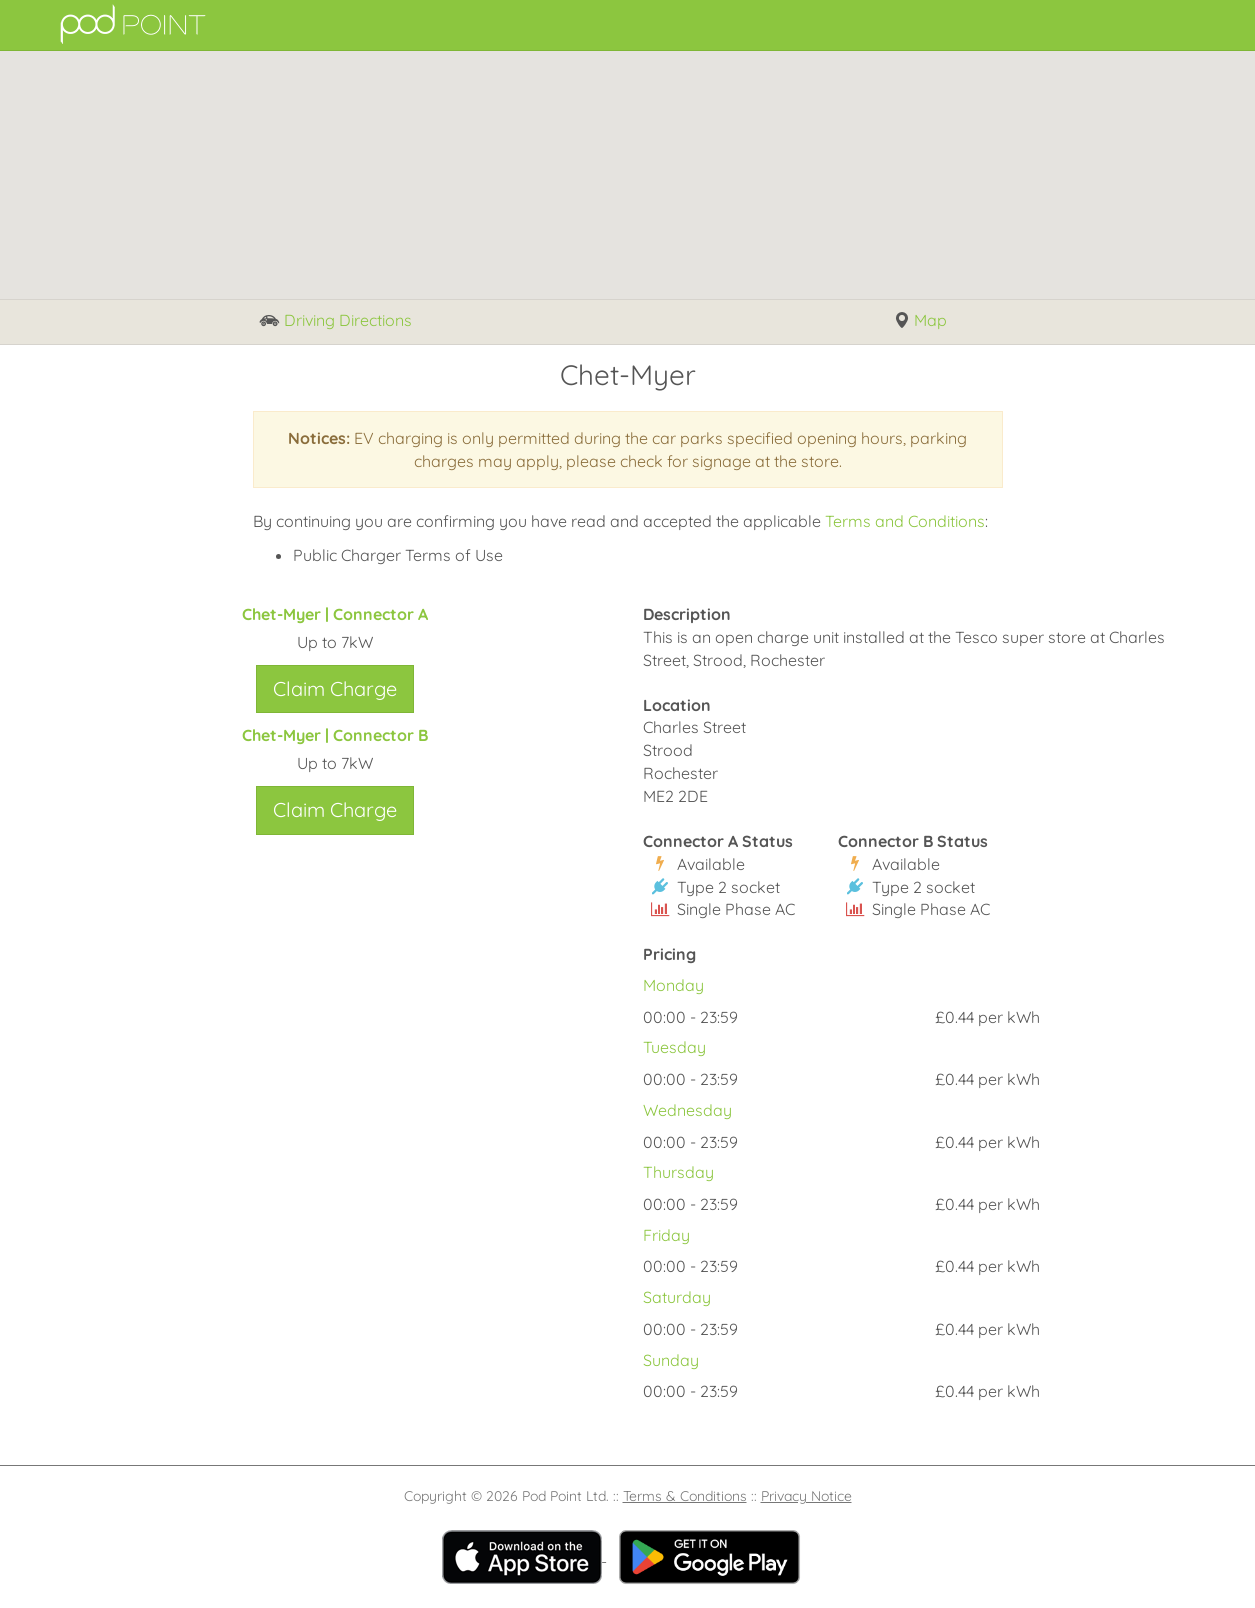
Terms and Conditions (905, 521)
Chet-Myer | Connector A (335, 614)
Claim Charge (335, 688)
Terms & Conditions (685, 1496)
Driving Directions (335, 321)
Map (920, 321)
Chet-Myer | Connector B (335, 735)
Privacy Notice (806, 1496)
